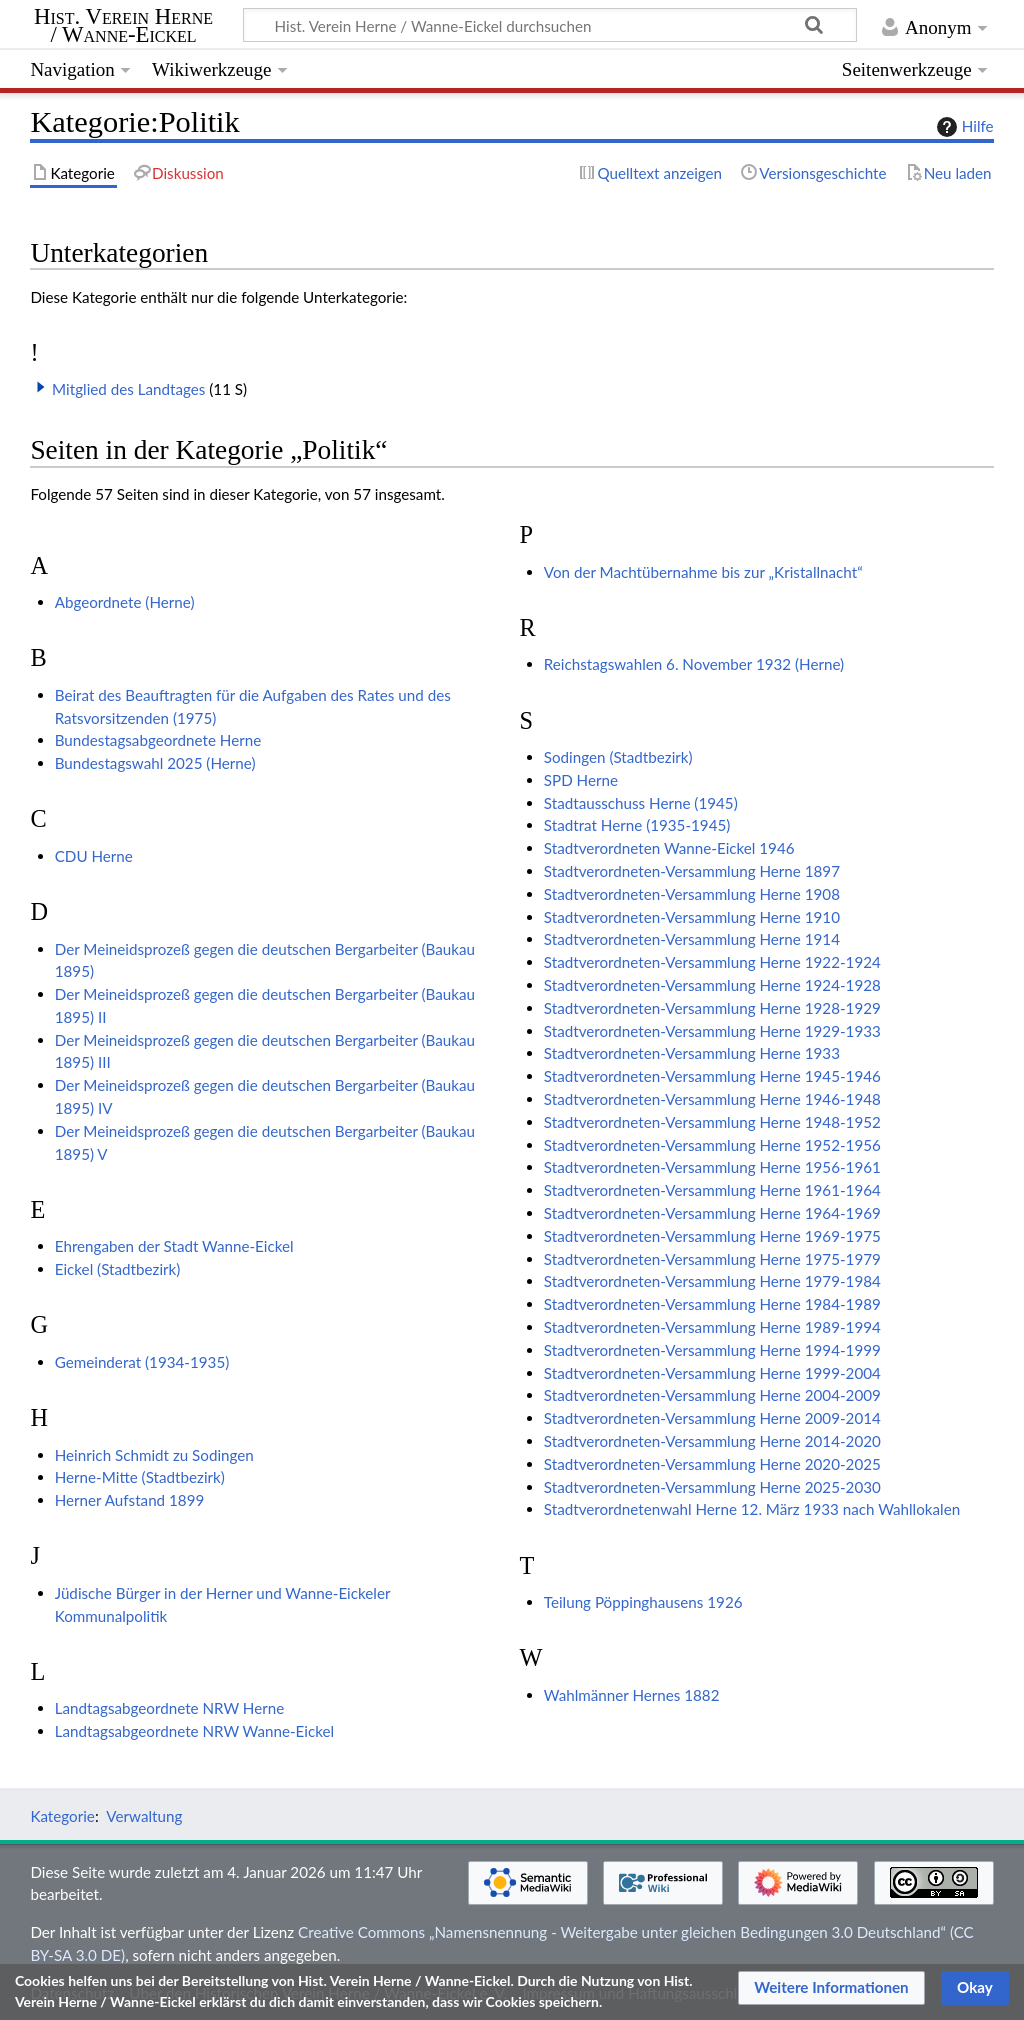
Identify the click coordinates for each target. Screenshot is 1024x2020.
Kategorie (62, 1816)
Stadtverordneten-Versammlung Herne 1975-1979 (712, 1259)
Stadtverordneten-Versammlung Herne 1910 (692, 917)
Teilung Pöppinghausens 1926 (643, 1602)
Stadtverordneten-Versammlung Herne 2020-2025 (712, 1464)
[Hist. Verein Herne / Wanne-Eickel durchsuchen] (550, 25)
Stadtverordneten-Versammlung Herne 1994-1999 (712, 1350)
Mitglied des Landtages (128, 389)
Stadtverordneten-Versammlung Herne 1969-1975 (712, 1236)
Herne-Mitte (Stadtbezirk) (140, 1477)
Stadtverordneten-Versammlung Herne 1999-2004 (712, 1373)
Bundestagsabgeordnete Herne (158, 740)
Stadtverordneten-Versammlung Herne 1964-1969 (712, 1213)
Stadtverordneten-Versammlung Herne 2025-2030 (712, 1487)
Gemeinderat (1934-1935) (142, 1362)
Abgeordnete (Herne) (125, 602)
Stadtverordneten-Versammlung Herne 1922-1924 (712, 962)
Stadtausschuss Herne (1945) (641, 803)
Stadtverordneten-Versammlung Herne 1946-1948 (712, 1099)
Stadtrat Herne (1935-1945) (637, 825)
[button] (41, 387)
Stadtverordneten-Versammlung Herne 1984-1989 (712, 1304)
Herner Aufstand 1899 (130, 1500)
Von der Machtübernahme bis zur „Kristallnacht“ (703, 572)
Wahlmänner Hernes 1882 (632, 1695)
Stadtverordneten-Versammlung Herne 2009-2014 (712, 1418)
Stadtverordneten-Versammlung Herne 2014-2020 (712, 1441)
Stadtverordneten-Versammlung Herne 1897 (692, 871)
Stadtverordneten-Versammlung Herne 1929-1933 (712, 1031)
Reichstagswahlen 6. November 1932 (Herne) (694, 664)
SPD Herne (581, 780)
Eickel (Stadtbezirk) (118, 1269)
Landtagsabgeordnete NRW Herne (170, 1708)
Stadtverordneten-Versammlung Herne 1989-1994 (712, 1327)
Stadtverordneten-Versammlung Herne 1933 (692, 1053)
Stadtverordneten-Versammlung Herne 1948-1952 (712, 1122)
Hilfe (963, 127)
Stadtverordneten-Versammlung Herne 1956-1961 (712, 1167)
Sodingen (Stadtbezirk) (618, 757)
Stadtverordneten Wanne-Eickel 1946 (669, 848)
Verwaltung (144, 1816)
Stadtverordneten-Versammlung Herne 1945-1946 (712, 1076)
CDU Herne (94, 856)
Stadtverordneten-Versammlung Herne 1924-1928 (712, 985)
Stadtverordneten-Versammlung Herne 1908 (692, 894)
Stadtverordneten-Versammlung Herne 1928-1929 (712, 1008)
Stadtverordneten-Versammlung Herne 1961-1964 (712, 1190)
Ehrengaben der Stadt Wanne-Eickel (174, 1246)
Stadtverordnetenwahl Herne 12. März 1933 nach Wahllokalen (752, 1509)
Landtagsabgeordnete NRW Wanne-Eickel (194, 1731)
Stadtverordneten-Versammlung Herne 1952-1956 (712, 1145)
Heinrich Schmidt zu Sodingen (154, 1455)
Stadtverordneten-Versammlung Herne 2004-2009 (712, 1395)
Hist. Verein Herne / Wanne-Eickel (123, 26)
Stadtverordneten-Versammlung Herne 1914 (692, 939)
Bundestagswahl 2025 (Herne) (155, 763)
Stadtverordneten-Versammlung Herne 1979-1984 (712, 1281)
